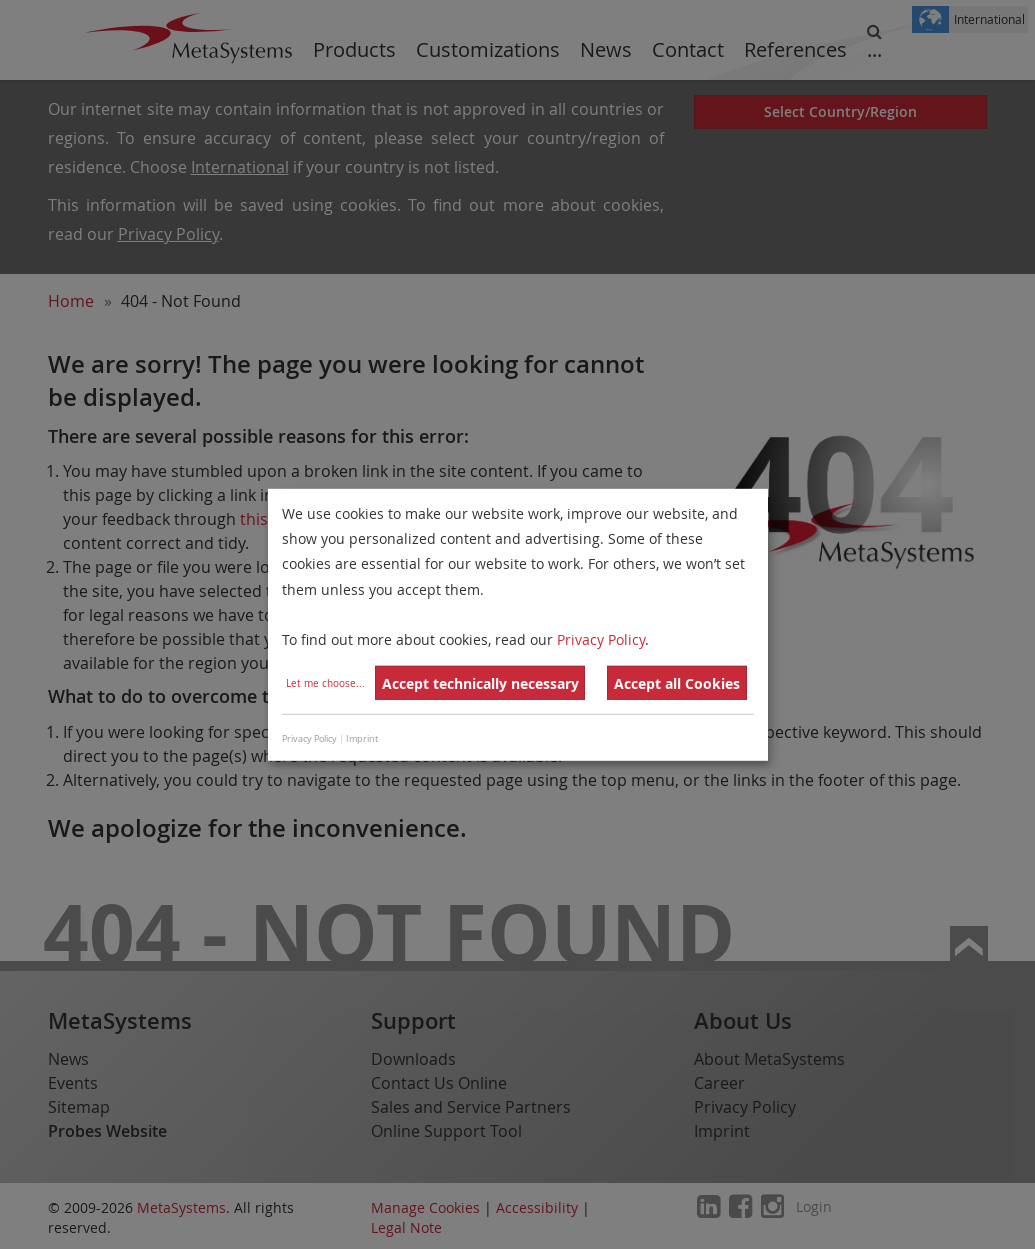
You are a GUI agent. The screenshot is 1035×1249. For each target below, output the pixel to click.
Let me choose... (325, 683)
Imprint (362, 739)
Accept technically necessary (480, 683)
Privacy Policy (601, 639)
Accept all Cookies (677, 683)
